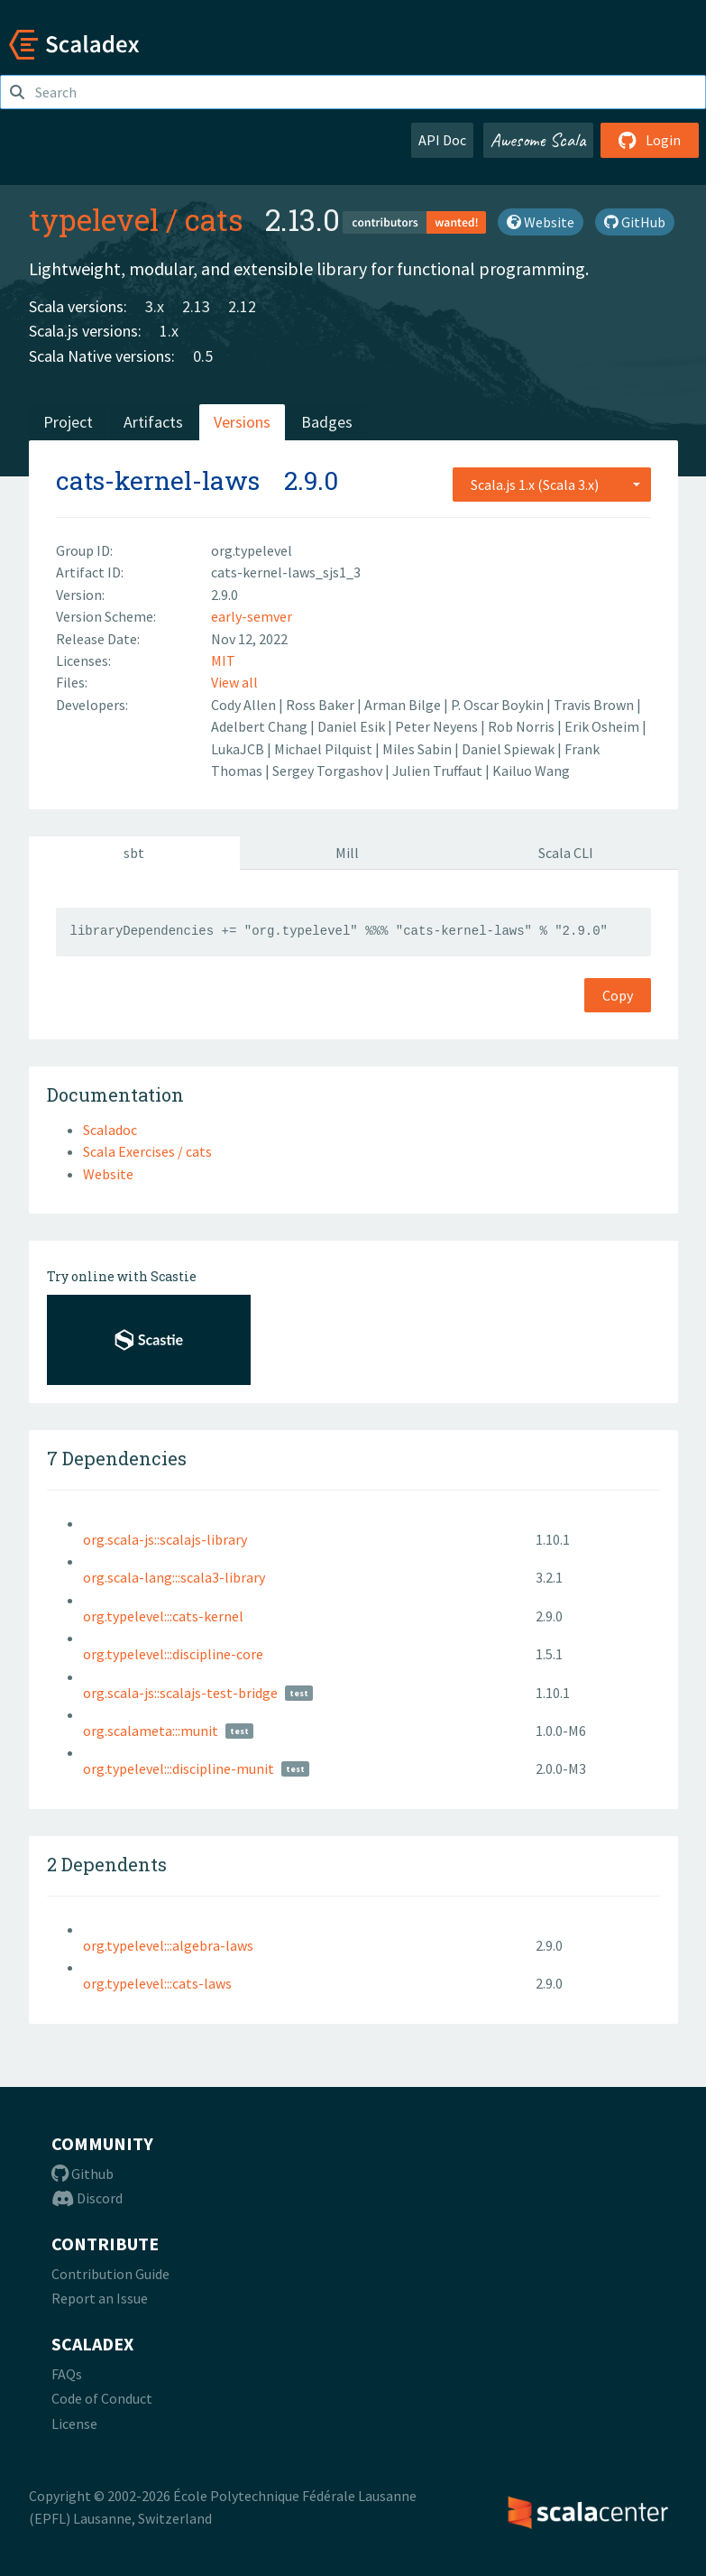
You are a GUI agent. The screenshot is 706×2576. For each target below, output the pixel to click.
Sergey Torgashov (328, 771)
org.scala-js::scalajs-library (165, 1539)
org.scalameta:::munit (150, 1731)
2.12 (242, 306)
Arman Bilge (404, 705)
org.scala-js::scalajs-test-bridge (180, 1693)
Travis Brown (595, 705)
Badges (327, 421)
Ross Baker (321, 705)
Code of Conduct (101, 2398)
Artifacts (153, 421)
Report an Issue (99, 2298)
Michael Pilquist (324, 749)
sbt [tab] (134, 853)
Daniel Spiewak (509, 749)
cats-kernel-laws (158, 480)
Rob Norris (522, 726)
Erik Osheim (603, 726)
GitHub (634, 222)
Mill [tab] (347, 853)
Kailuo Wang (531, 771)
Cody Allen (245, 705)
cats (214, 219)
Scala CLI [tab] (565, 853)
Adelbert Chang (260, 726)
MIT (223, 660)
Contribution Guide (110, 2274)
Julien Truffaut (438, 771)
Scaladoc (110, 1130)
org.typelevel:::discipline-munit (178, 1768)
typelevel (94, 219)
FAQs (66, 2374)
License (74, 2423)
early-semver (251, 616)
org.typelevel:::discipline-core (173, 1654)
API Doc (442, 140)
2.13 (196, 306)
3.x (154, 306)
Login (650, 140)
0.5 (203, 356)
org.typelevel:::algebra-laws (168, 1945)
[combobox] (552, 484)
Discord (87, 2198)
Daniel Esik (352, 726)
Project (68, 421)
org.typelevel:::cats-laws (157, 1983)
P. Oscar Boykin (498, 705)
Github (82, 2174)
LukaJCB (239, 749)
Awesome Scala (538, 140)
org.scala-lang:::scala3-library (174, 1577)
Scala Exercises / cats (147, 1151)
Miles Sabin (418, 749)
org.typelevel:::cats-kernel (163, 1616)
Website (540, 222)
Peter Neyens (438, 726)
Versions (242, 421)
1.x (169, 330)
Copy (617, 995)
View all (234, 682)
